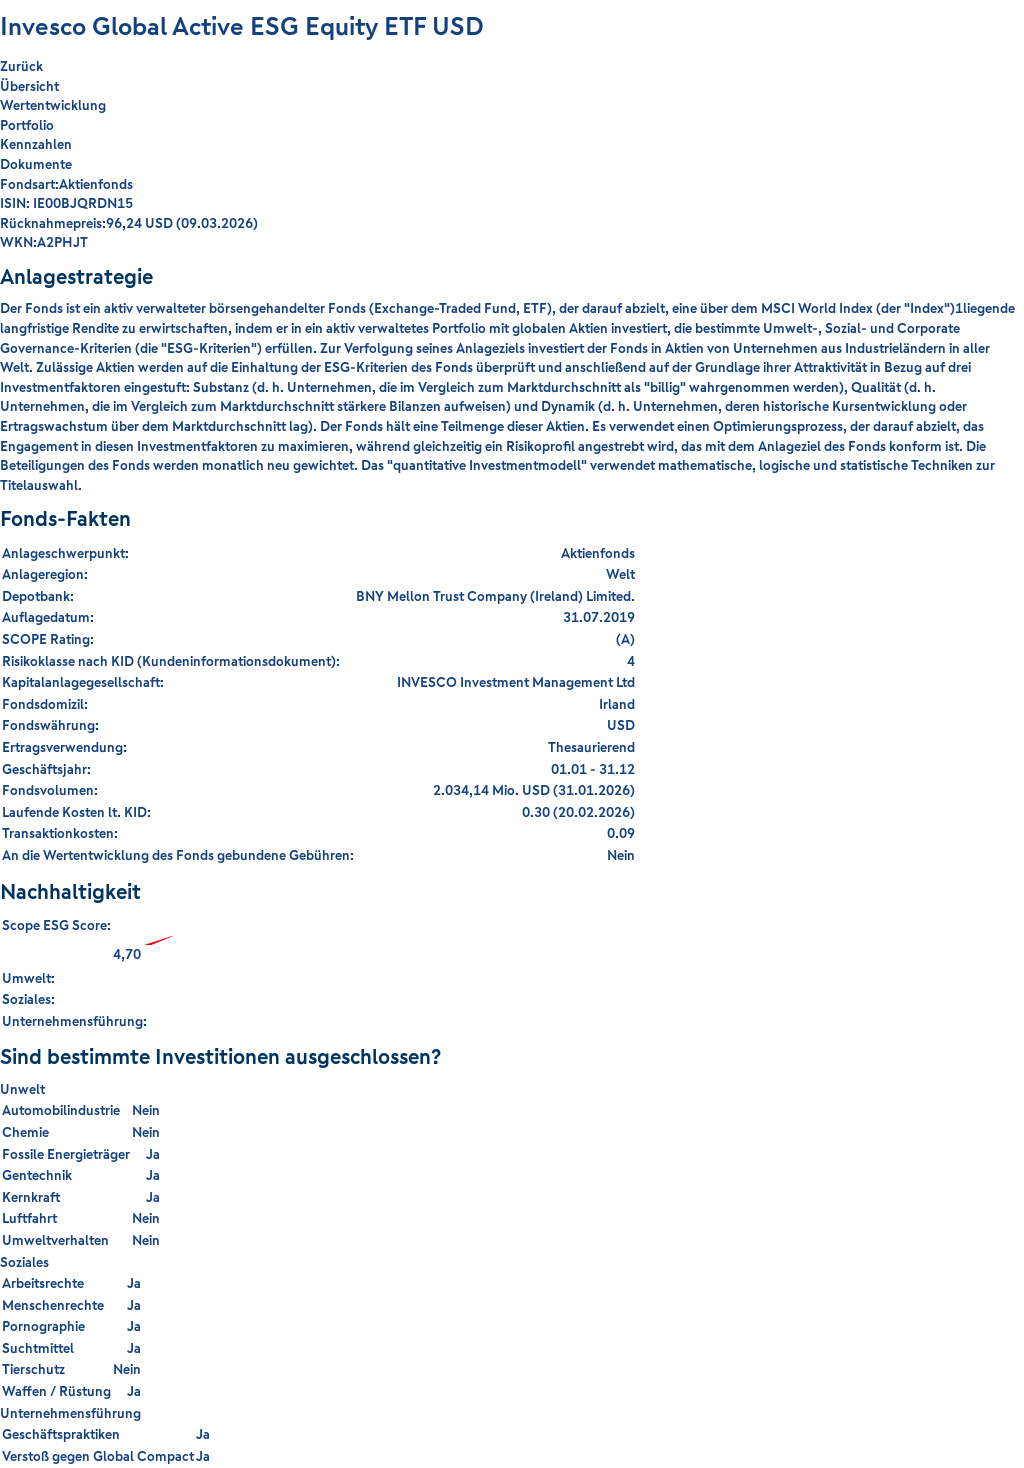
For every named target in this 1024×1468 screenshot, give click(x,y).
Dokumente (36, 164)
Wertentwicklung (53, 105)
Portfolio (27, 125)
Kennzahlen (36, 144)
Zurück (21, 66)
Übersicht (29, 86)
